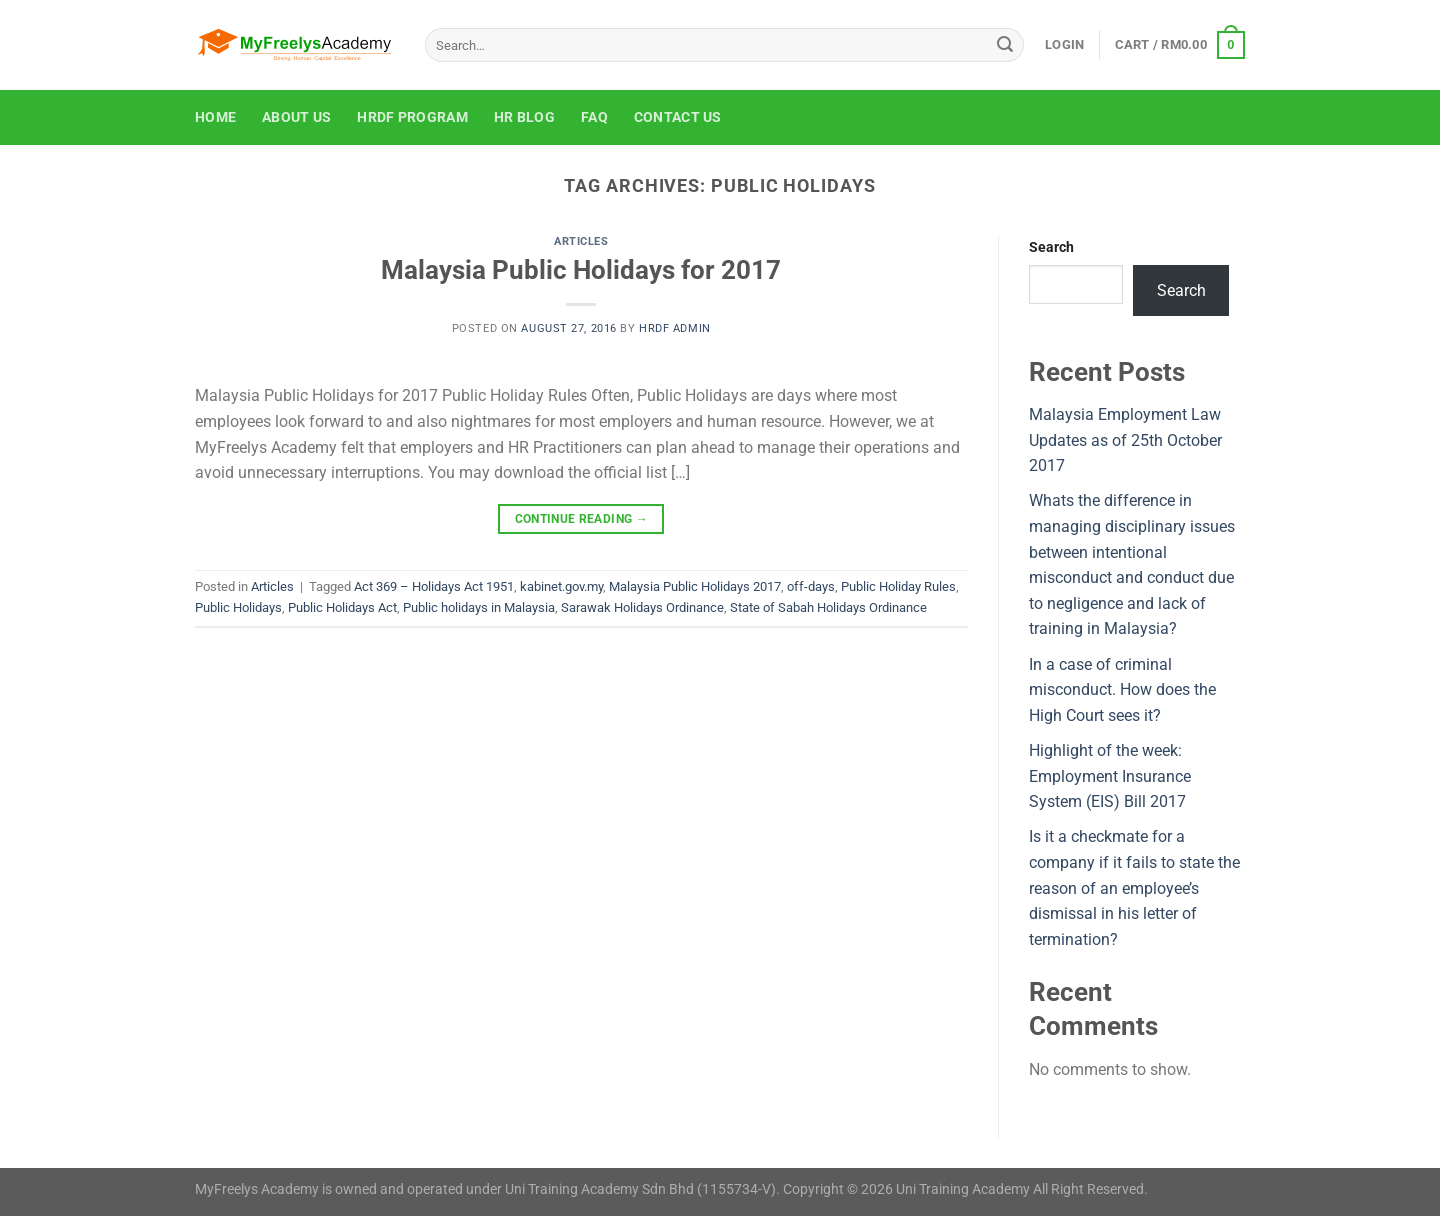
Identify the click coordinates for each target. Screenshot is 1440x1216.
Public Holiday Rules (898, 586)
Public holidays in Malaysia (479, 607)
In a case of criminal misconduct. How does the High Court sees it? (1122, 690)
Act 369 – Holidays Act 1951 (434, 586)
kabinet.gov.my (561, 586)
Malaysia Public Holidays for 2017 (581, 270)
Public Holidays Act (342, 607)
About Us (296, 117)
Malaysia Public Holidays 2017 (695, 586)
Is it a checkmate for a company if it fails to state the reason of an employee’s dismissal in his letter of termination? (1134, 887)
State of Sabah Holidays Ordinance (828, 607)
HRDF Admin (675, 328)
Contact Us (678, 117)
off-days (811, 586)
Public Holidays (238, 607)
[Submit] (1005, 45)
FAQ (594, 117)
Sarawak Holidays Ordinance (642, 607)
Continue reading (582, 519)
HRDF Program (412, 117)
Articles (581, 241)
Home (215, 117)
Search (1051, 247)
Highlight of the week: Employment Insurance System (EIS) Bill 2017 (1110, 776)
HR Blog (524, 117)
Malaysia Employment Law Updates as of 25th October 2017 (1125, 440)
